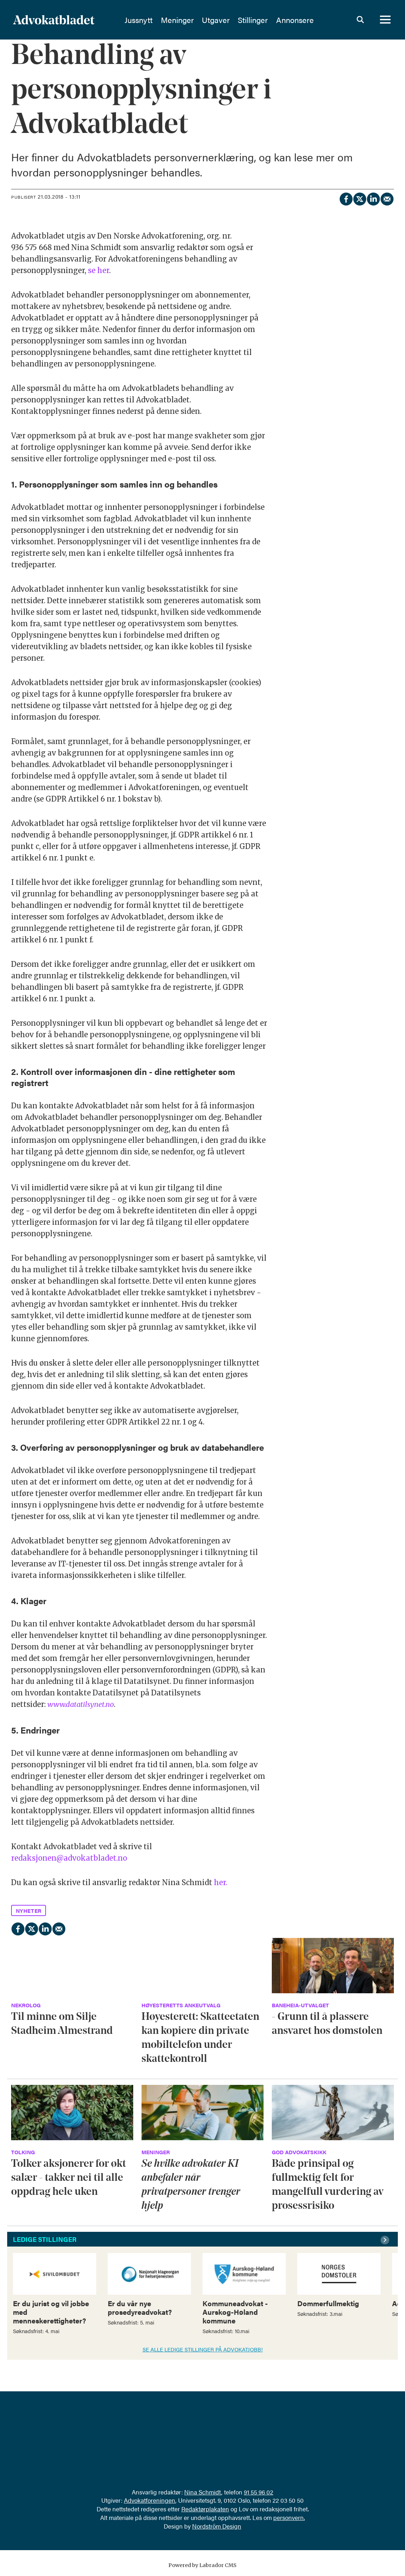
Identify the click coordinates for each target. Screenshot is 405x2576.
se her (98, 270)
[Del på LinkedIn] (373, 197)
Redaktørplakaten (205, 2509)
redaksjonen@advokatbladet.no (69, 1857)
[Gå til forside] (53, 20)
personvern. (289, 2517)
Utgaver (234, 20)
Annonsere (313, 20)
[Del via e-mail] (386, 197)
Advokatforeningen (149, 2500)
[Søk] (360, 20)
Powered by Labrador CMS (202, 2565)
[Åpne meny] (385, 20)
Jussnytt (157, 20)
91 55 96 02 (258, 2492)
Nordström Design (216, 2526)
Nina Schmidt (202, 2492)
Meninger (195, 20)
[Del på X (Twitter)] (359, 197)
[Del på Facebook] (345, 197)
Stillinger (271, 20)
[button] (386, 2240)
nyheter (29, 1910)
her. (220, 1882)
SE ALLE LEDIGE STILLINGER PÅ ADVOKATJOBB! (203, 2349)
